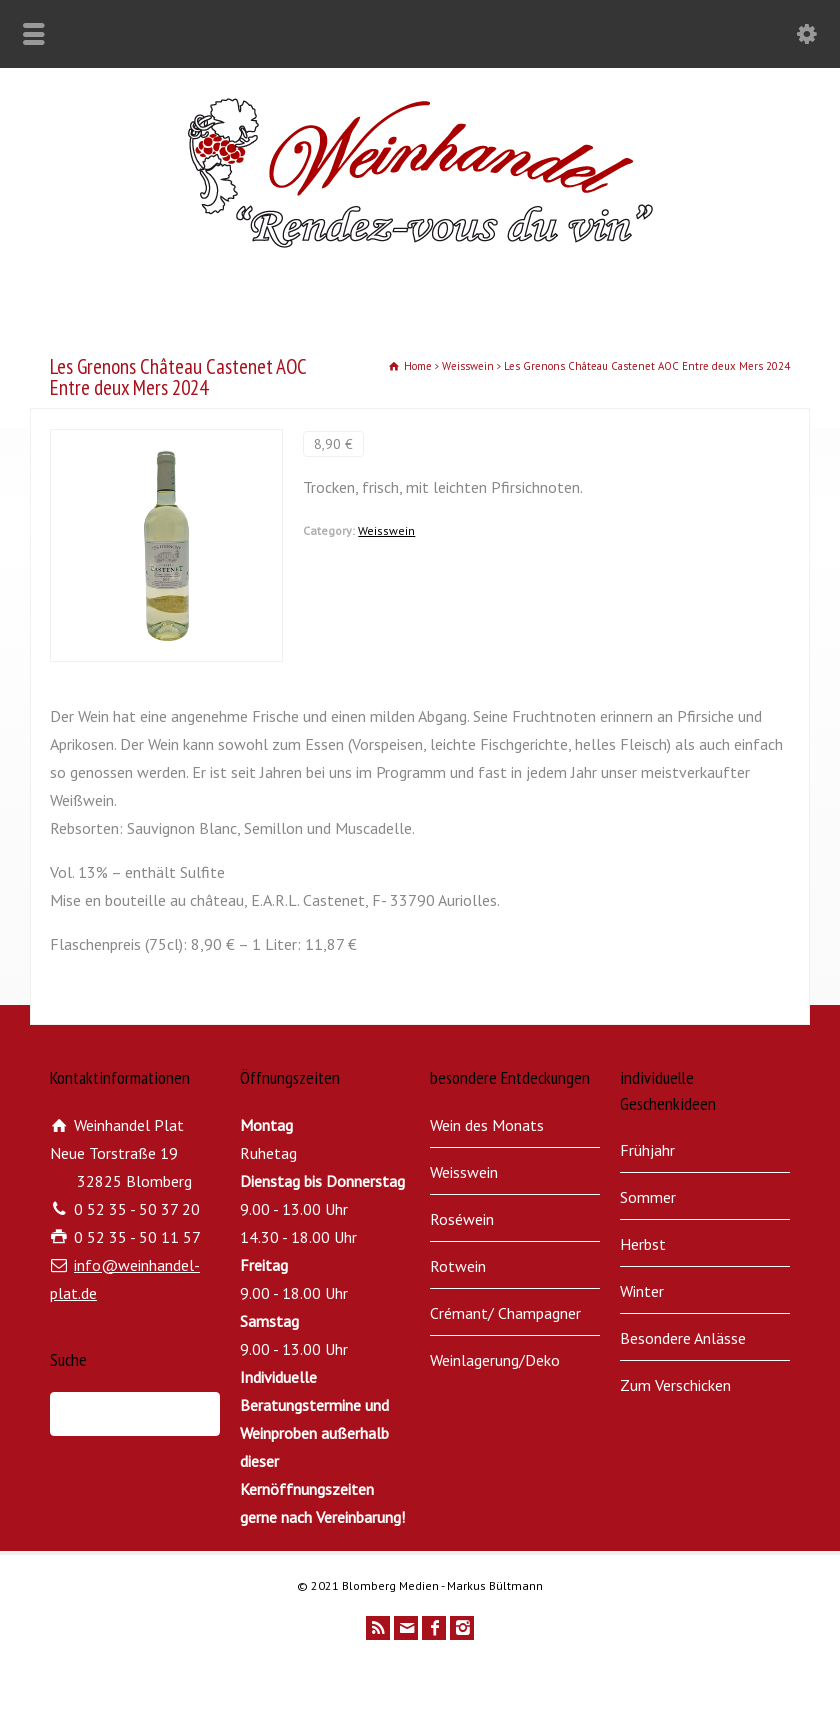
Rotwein (458, 1266)
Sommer (648, 1197)
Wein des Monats (487, 1125)
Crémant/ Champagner (505, 1313)
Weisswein (386, 530)
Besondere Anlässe (683, 1338)
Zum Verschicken (675, 1385)
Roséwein (462, 1219)
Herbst (643, 1244)
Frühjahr (647, 1150)
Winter (642, 1291)
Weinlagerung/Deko (495, 1360)
